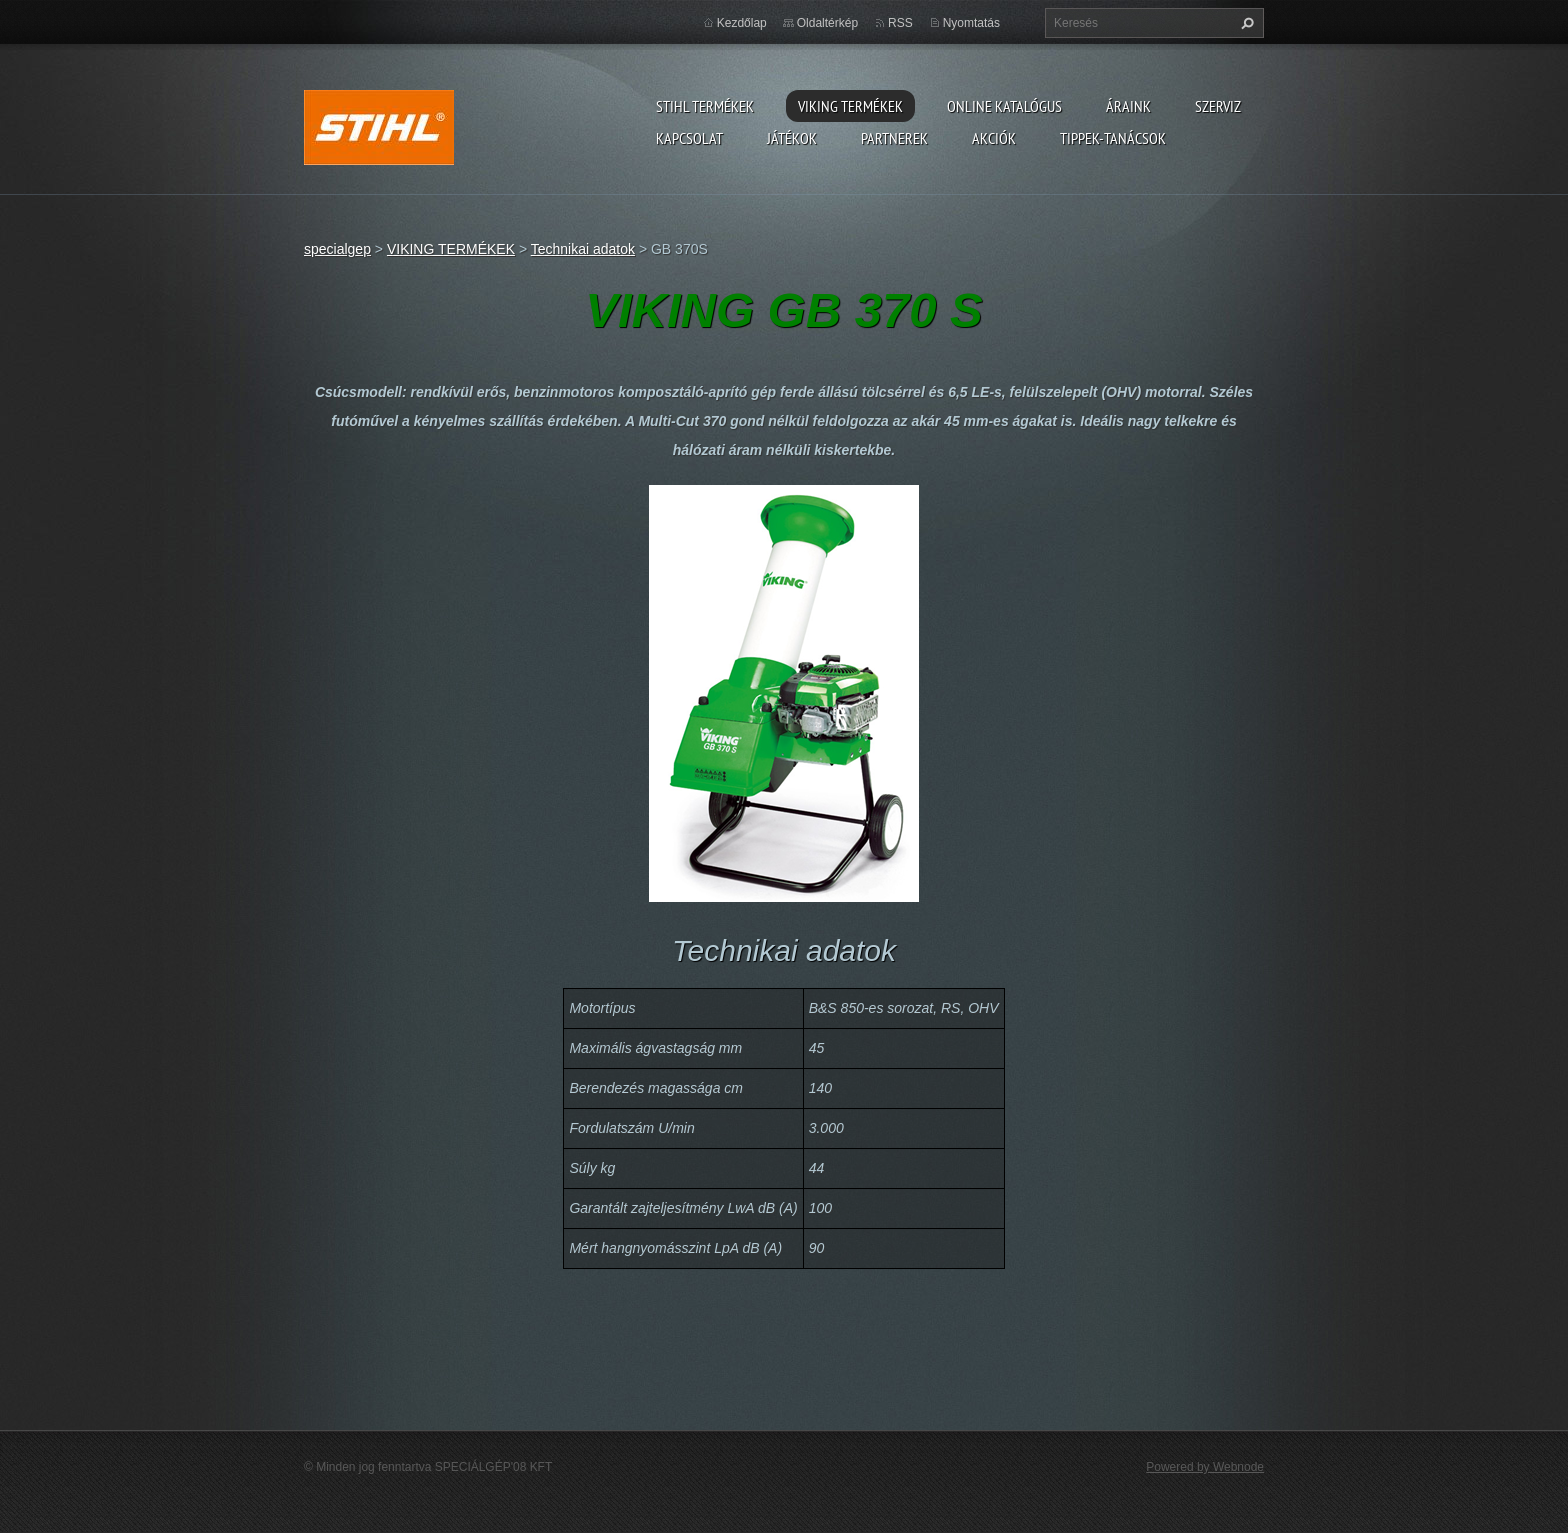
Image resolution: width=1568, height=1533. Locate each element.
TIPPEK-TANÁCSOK (1113, 138)
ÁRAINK (1128, 106)
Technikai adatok (583, 249)
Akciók (994, 138)
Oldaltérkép (827, 23)
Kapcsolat (689, 138)
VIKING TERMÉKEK (850, 106)
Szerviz (1218, 106)
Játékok (792, 138)
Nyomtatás (971, 23)
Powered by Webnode (1205, 1467)
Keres (1245, 23)
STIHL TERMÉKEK (705, 106)
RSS (900, 23)
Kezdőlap (742, 23)
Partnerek (894, 138)
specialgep (337, 249)
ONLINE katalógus (1004, 106)
